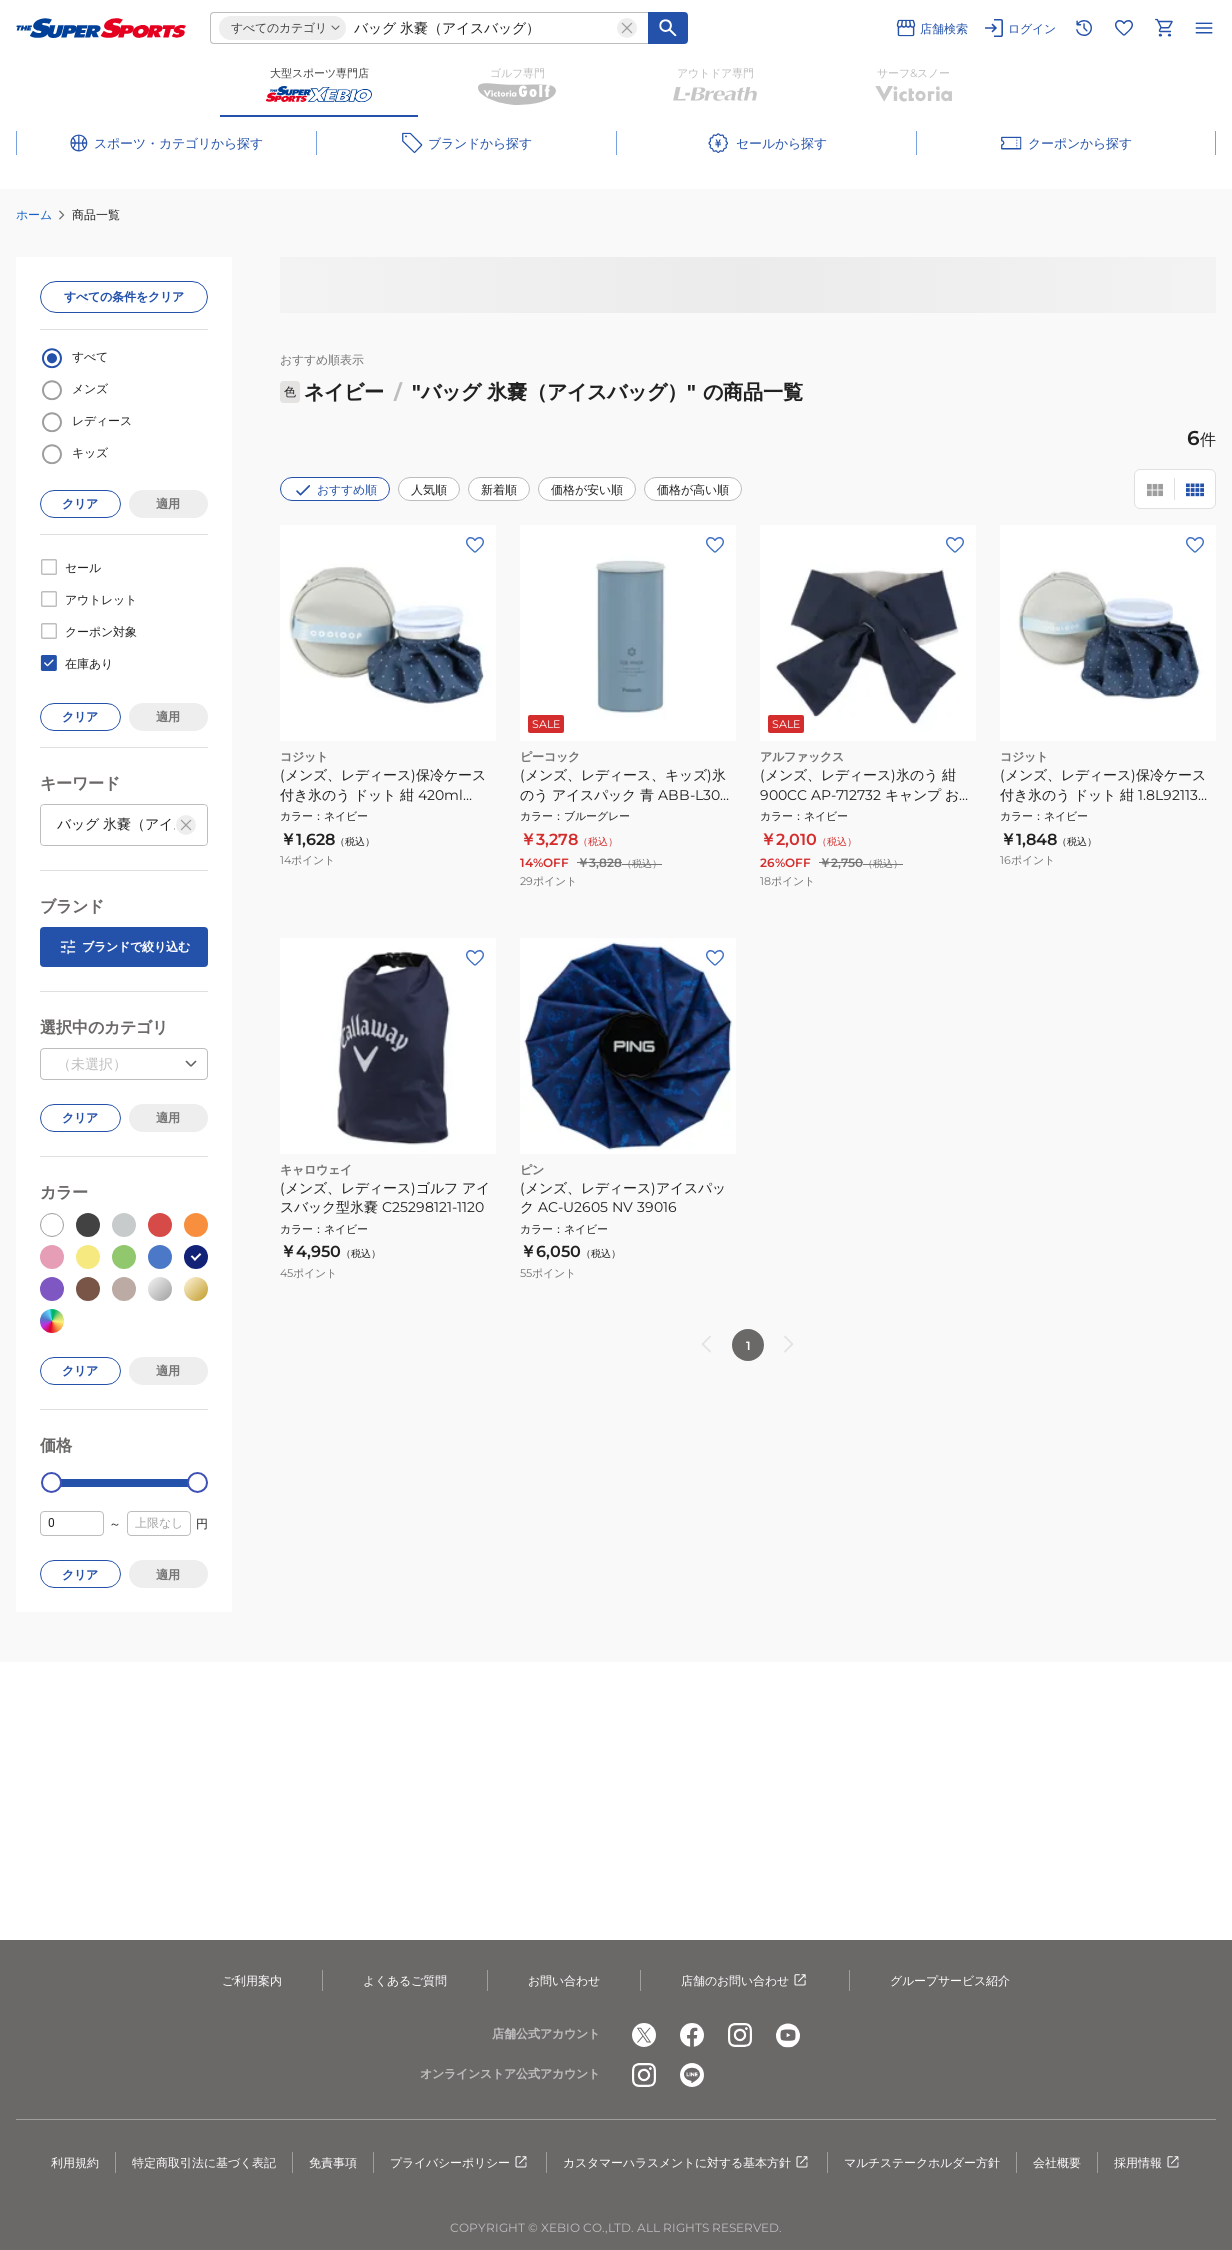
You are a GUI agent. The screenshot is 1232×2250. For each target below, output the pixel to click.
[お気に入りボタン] (475, 545)
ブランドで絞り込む (124, 947)
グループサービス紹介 (950, 1980)
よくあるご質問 (405, 1980)
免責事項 (333, 2162)
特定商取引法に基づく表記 (204, 2162)
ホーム (34, 214)
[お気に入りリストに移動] (1124, 28)
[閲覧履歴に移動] (1084, 28)
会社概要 (1057, 2162)
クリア (80, 503)
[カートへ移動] (1164, 28)
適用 (168, 503)
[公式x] (644, 2035)
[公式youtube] (788, 2035)
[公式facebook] (692, 2035)
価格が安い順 (587, 489)
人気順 (429, 489)
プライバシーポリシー (460, 2163)
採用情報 (1148, 2163)
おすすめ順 (335, 490)
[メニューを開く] (1204, 28)
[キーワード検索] (668, 28)
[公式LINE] (692, 2075)
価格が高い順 (693, 489)
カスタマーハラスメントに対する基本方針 (687, 2163)
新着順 (499, 489)
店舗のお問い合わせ (745, 1981)
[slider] (51, 1482)
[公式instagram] (740, 2035)
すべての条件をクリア (124, 296)
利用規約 (75, 2162)
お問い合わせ (564, 1980)
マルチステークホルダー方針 (922, 2162)
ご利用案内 (252, 1980)
